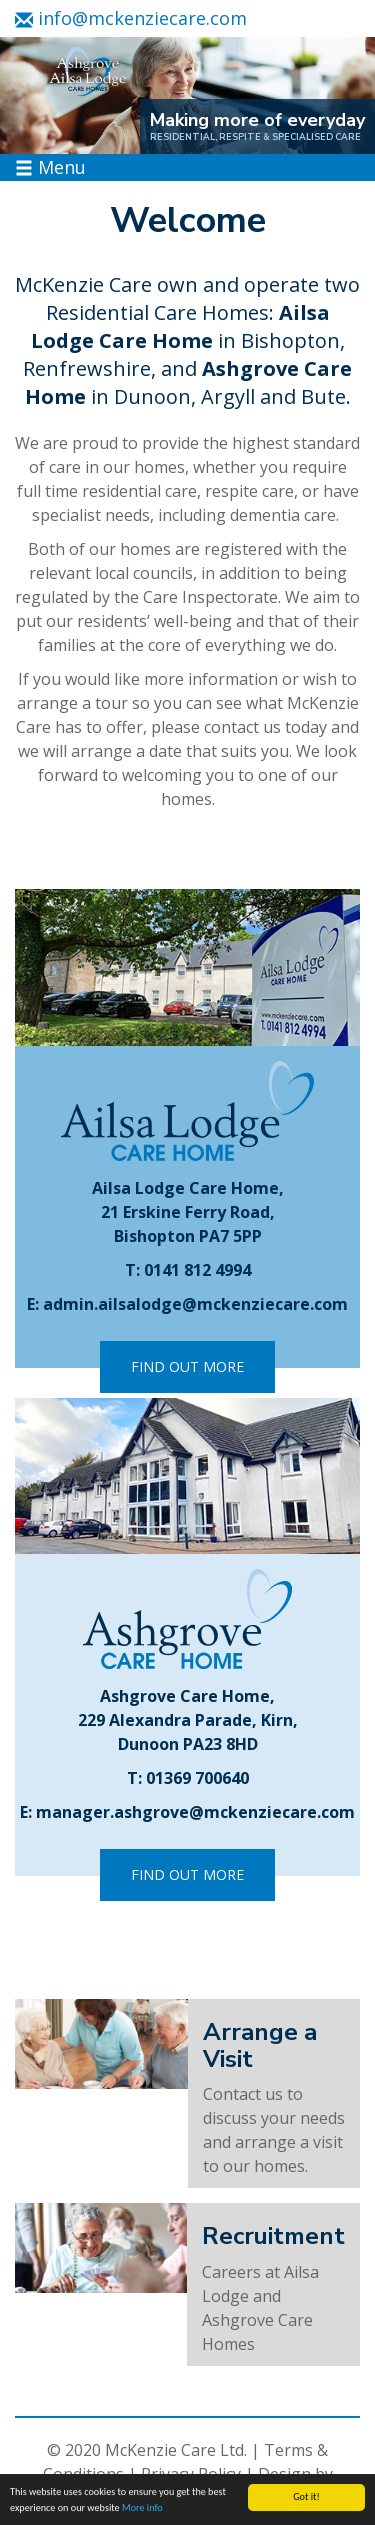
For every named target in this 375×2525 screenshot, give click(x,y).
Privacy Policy (191, 2474)
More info (142, 2508)
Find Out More (187, 1366)
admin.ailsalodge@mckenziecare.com (195, 1304)
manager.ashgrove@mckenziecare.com (195, 1812)
